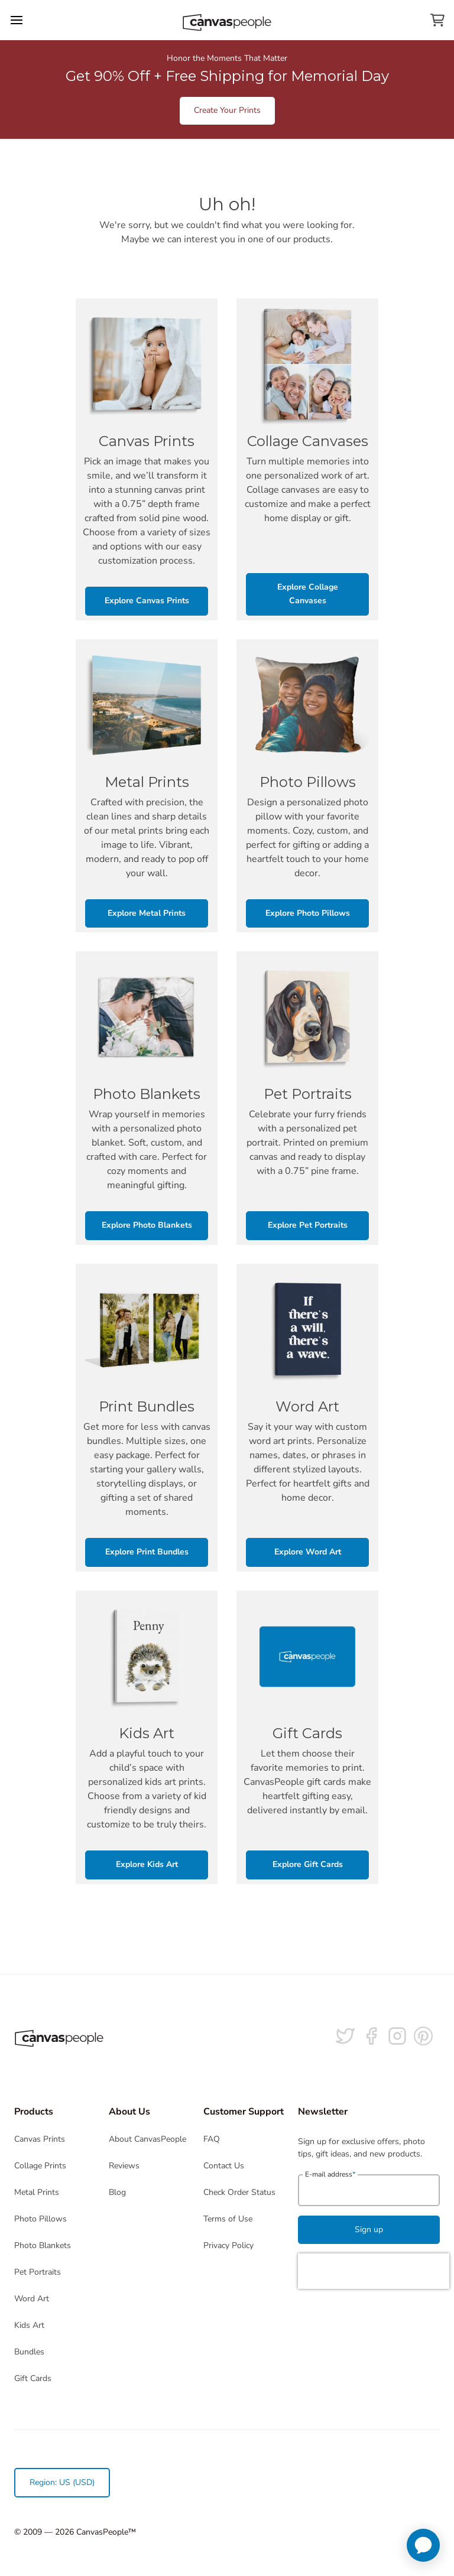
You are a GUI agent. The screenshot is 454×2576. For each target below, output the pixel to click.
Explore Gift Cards (308, 1864)
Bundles (29, 2351)
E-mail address (330, 2174)
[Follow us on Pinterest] (423, 2036)
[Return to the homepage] (227, 20)
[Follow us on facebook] (371, 2036)
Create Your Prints (227, 110)
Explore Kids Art (147, 1864)
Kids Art (29, 2325)
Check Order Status (239, 2192)
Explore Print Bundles (147, 1551)
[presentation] (373, 2271)
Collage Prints (40, 2165)
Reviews (124, 2165)
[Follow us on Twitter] (345, 2036)
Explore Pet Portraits (308, 1225)
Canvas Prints (39, 2139)
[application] (423, 2545)
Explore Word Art (307, 1551)
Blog (117, 2192)
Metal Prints (36, 2192)
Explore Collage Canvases (307, 593)
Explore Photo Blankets (147, 1225)
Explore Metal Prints (147, 913)
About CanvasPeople (147, 2139)
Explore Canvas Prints (147, 600)
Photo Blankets (42, 2245)
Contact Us (223, 2165)
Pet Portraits (37, 2272)
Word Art (31, 2298)
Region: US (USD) (62, 2482)
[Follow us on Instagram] (397, 2036)
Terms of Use (227, 2218)
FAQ (211, 2139)
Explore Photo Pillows (307, 913)
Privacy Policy (228, 2245)
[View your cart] (437, 20)
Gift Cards (32, 2378)
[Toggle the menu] (16, 20)
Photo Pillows (40, 2218)
